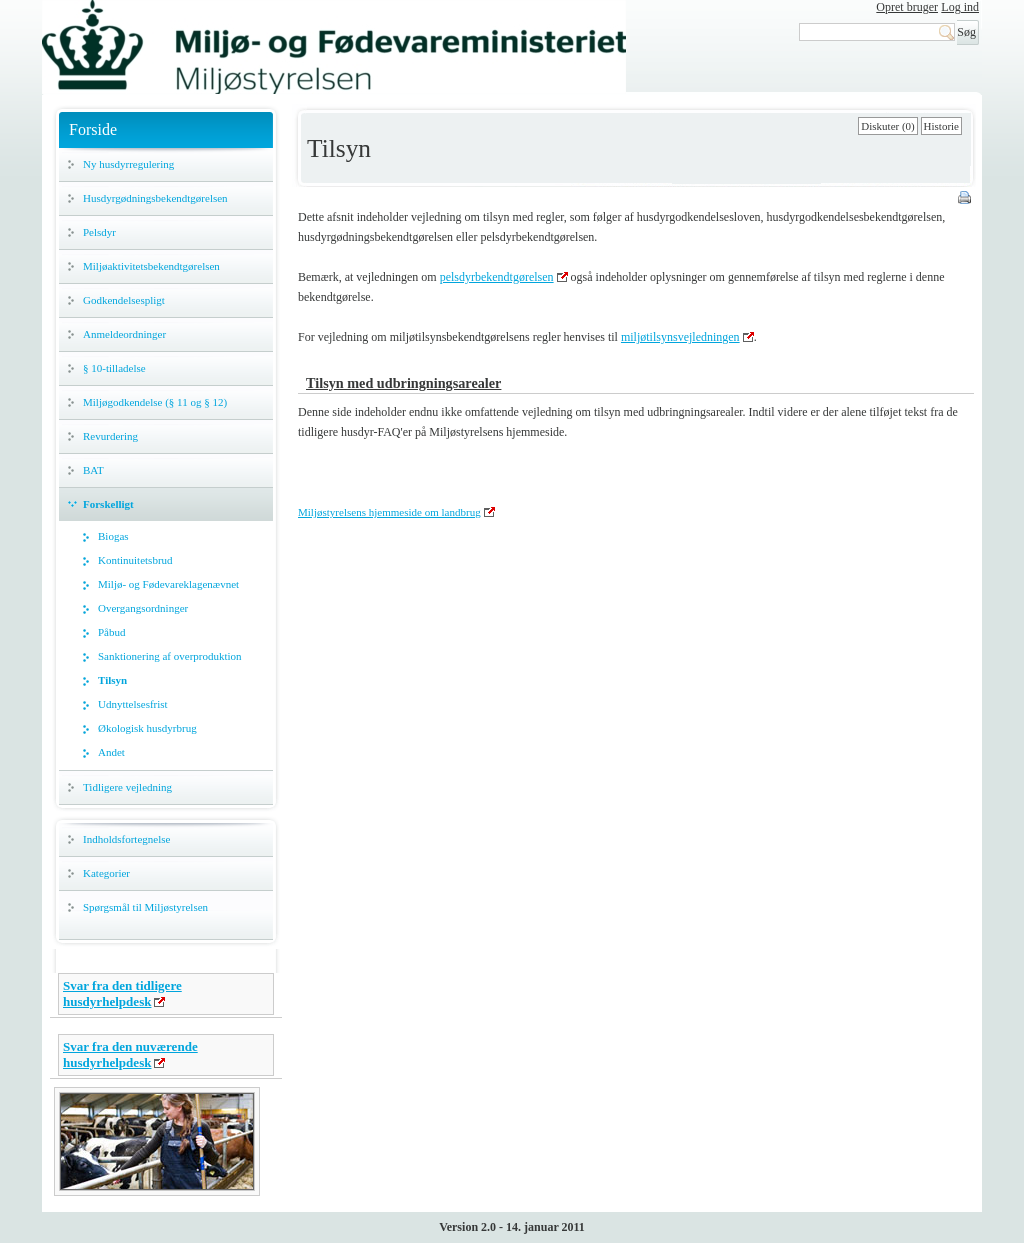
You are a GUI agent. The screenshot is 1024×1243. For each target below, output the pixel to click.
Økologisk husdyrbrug (147, 728)
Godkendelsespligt (124, 300)
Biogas (113, 536)
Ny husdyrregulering (128, 164)
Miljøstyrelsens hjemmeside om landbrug (389, 512)
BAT (93, 470)
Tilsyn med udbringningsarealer (403, 383)
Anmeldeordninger (124, 334)
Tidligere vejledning (127, 787)
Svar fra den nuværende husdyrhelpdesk (130, 1054)
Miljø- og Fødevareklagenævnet (168, 584)
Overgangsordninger (143, 608)
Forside (93, 129)
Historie (941, 126)
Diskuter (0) (887, 126)
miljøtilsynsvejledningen (680, 337)
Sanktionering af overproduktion (170, 656)
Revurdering (110, 436)
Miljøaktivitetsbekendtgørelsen (151, 266)
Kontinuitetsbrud (135, 560)
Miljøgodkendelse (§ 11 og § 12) (155, 402)
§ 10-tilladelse (114, 368)
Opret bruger (907, 7)
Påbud (112, 632)
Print (966, 199)
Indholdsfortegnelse (126, 839)
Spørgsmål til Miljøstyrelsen (145, 907)
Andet (111, 752)
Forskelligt (108, 504)
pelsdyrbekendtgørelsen (497, 277)
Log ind (960, 7)
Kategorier (106, 873)
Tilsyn (112, 680)
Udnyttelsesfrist (133, 704)
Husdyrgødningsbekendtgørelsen (155, 198)
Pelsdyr (99, 232)
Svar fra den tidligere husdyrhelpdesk (122, 993)
